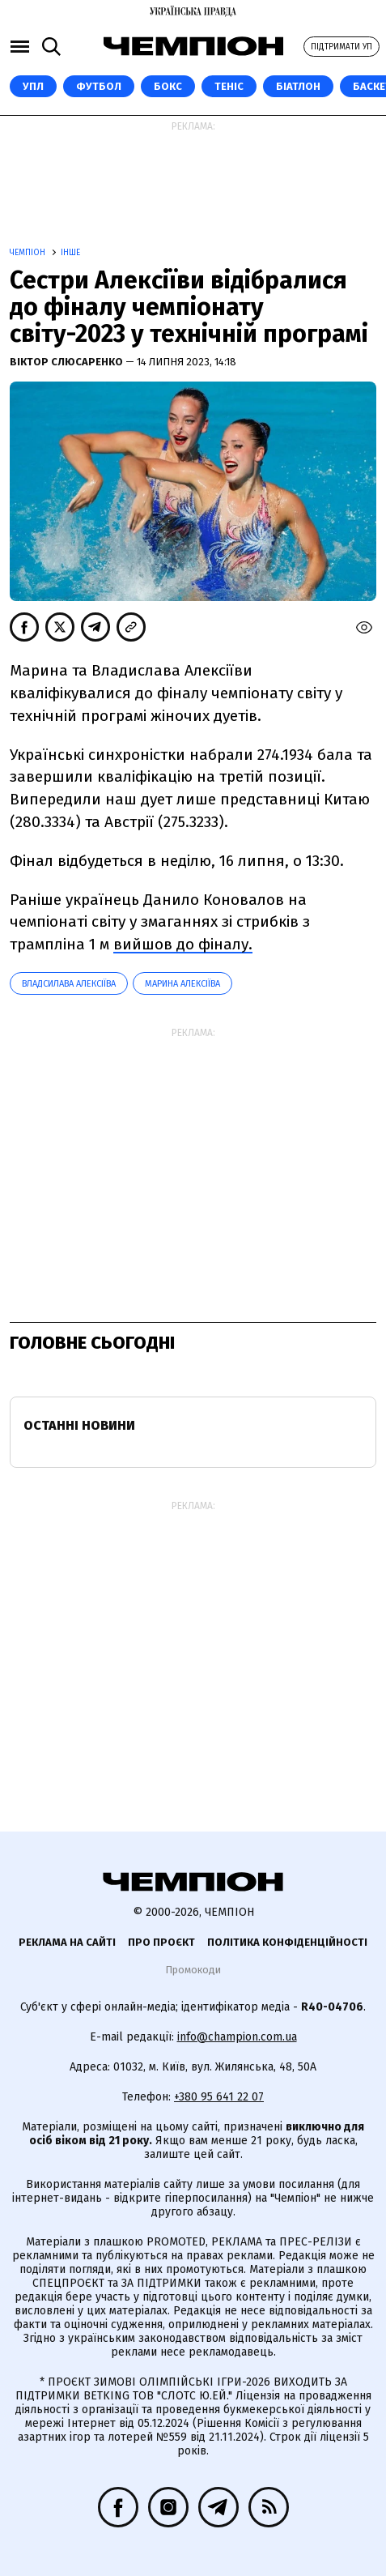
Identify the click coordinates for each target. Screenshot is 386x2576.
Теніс (229, 86)
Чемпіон (29, 253)
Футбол (98, 86)
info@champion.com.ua (237, 2037)
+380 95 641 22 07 (219, 2097)
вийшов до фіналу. (182, 944)
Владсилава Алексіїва (69, 984)
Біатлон (298, 86)
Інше (70, 253)
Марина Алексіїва (182, 984)
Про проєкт (161, 1942)
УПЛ (33, 86)
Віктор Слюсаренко (67, 362)
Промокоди (193, 1970)
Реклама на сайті (67, 1942)
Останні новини (79, 1425)
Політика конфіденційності (287, 1942)
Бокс (168, 86)
